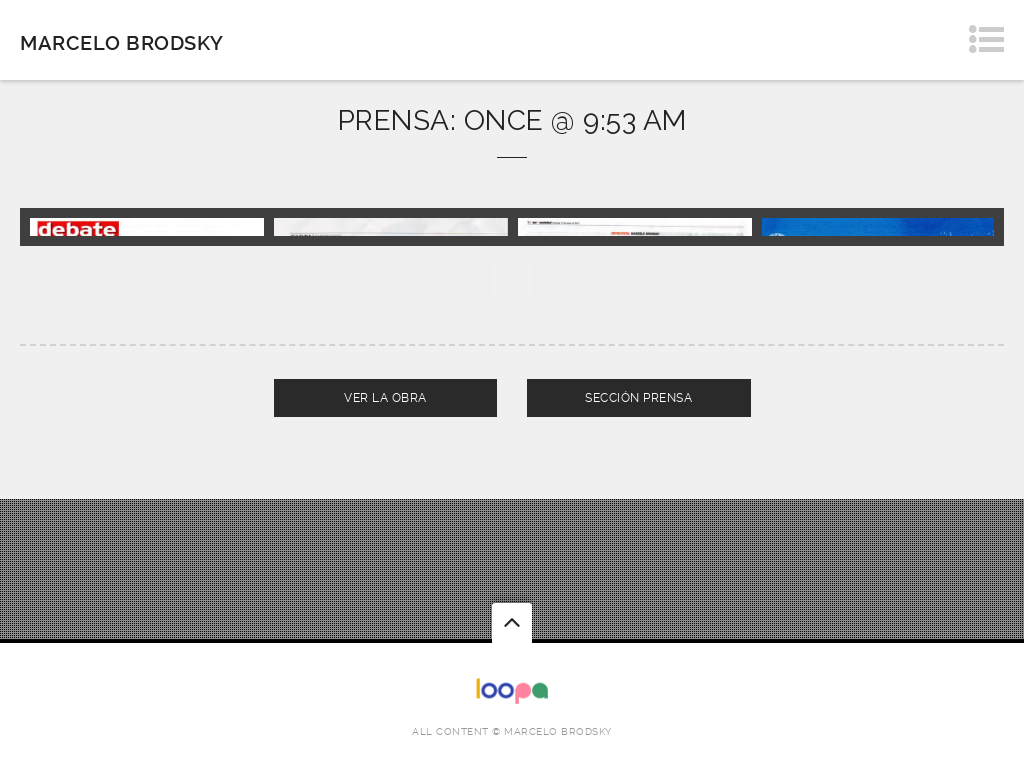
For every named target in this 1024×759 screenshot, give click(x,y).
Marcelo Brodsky (122, 43)
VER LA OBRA (385, 398)
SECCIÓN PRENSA (638, 398)
